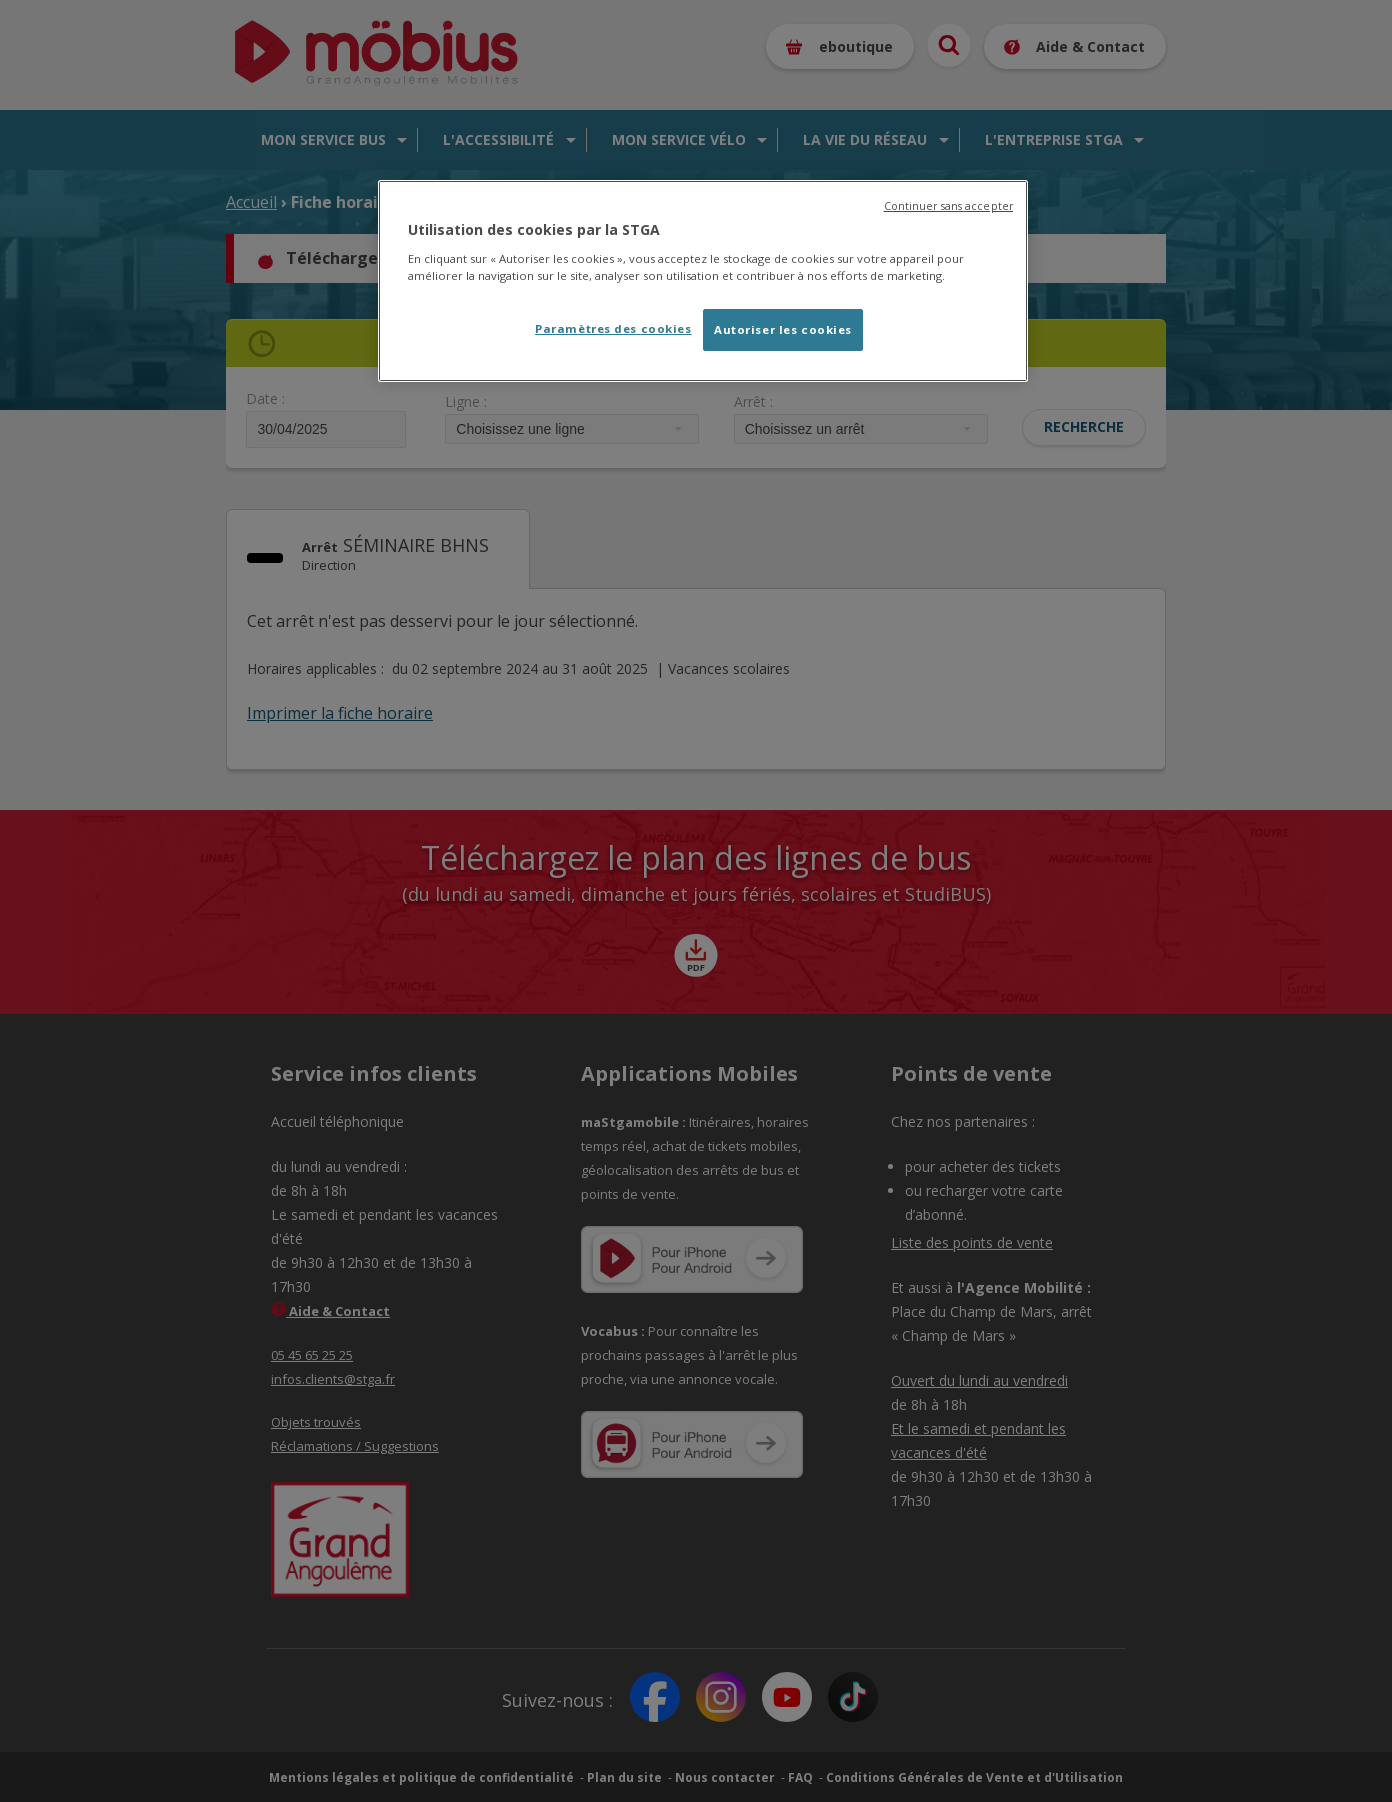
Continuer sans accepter (948, 206)
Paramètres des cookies (613, 328)
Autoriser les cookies (783, 329)
